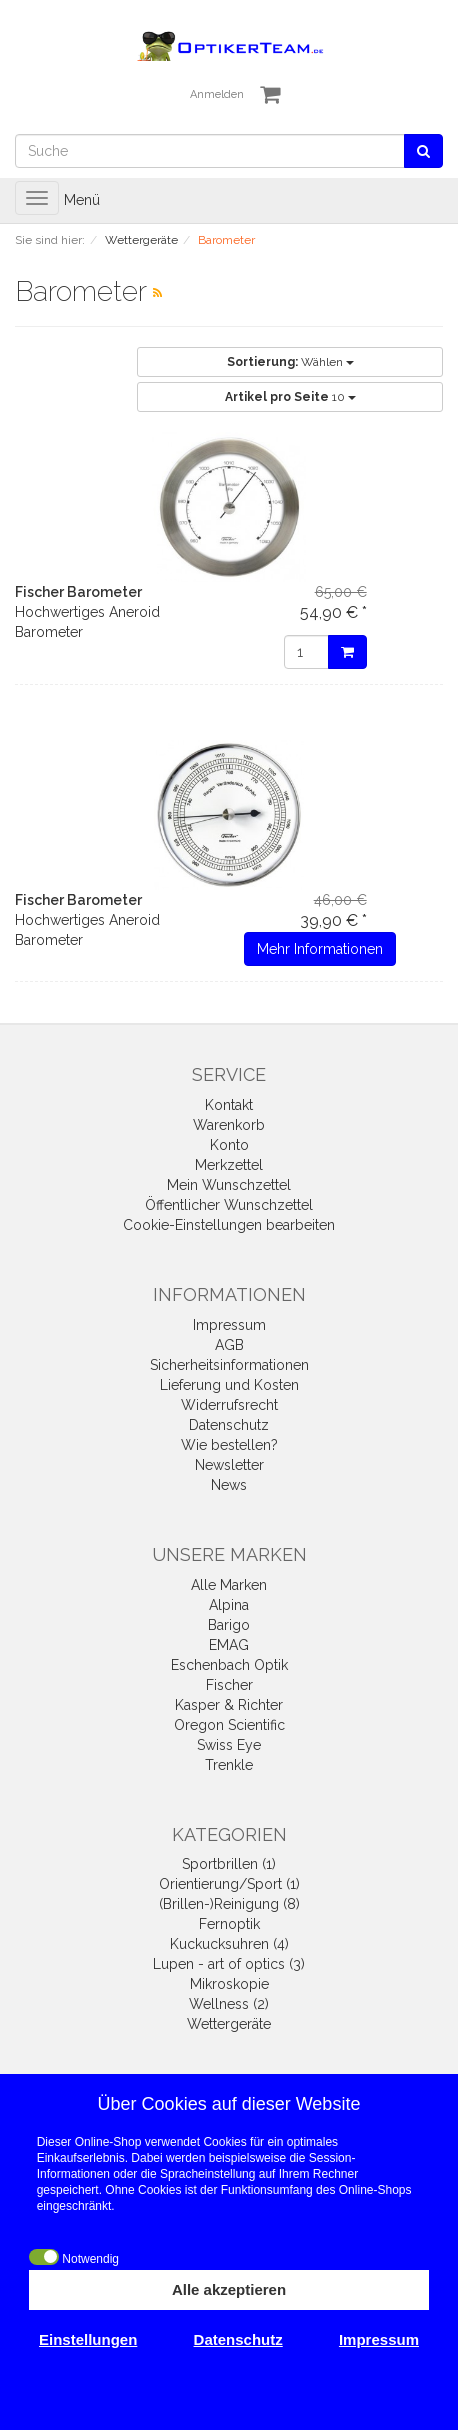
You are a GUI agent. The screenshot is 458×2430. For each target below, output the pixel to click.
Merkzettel (229, 1165)
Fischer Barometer (78, 592)
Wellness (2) (229, 2004)
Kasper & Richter (229, 1705)
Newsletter (229, 1465)
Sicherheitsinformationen (229, 1365)
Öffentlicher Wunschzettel (229, 1205)
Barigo (229, 1625)
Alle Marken (229, 1585)
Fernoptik (229, 1924)
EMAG (229, 1645)
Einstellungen (88, 2339)
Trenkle (229, 1765)
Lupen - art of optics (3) (229, 1964)
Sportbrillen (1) (229, 1864)
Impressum (229, 1325)
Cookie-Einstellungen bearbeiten (229, 1225)
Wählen (290, 362)
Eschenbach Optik (229, 1665)
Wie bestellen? (229, 1445)
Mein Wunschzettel (229, 1185)
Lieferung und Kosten (229, 1385)
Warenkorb (229, 1125)
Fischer (229, 1685)
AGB (229, 1345)
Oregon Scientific (229, 1725)
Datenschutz (229, 1425)
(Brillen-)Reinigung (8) (229, 1904)
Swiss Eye (229, 1745)
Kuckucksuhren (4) (229, 1944)
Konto (229, 1145)
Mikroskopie (229, 1984)
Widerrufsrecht (229, 1405)
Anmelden (217, 94)
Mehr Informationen (320, 949)
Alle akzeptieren (229, 2289)
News (229, 1485)
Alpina (229, 1605)
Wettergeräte (229, 2024)
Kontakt (229, 1105)
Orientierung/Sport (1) (229, 1884)
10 (290, 397)
